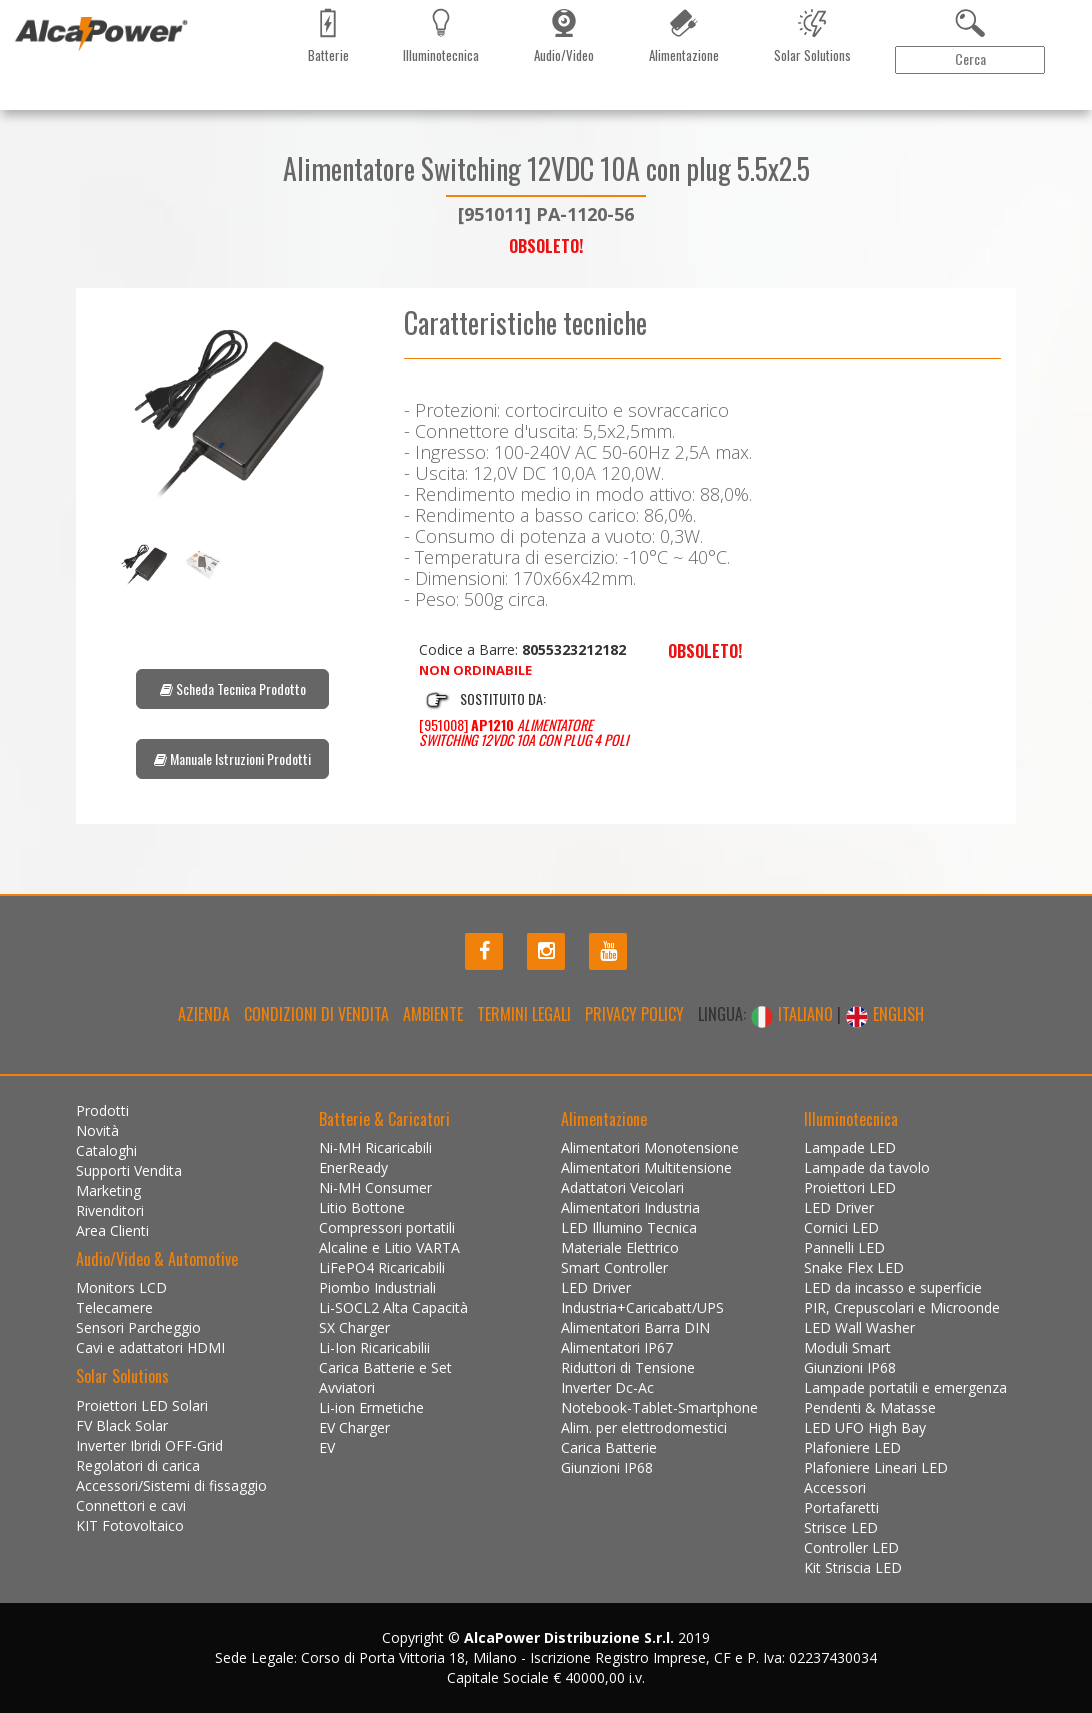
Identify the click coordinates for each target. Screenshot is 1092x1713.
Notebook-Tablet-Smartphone (659, 1407)
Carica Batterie (609, 1447)
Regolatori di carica (138, 1465)
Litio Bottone (362, 1207)
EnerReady (353, 1167)
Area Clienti (1027, 89)
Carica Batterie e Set (385, 1367)
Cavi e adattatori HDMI (150, 1347)
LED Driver (596, 1287)
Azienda (204, 1014)
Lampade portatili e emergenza (905, 1387)
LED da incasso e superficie (893, 1287)
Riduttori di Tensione (628, 1367)
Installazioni (493, 89)
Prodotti (41, 89)
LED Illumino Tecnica (629, 1227)
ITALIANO (793, 1014)
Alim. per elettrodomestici (644, 1427)
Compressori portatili (387, 1227)
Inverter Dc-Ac (607, 1387)
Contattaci (406, 89)
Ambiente (433, 1014)
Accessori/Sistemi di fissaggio (171, 1485)
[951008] (523, 732)
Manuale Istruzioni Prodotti (232, 758)
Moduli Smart (847, 1347)
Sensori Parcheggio (138, 1327)
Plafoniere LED (852, 1447)
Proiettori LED (850, 1187)
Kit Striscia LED (853, 1567)
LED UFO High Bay (865, 1427)
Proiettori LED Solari (142, 1405)
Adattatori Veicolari (622, 1187)
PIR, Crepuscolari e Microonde (902, 1307)
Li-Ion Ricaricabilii (374, 1347)
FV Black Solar (122, 1425)
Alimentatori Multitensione (646, 1167)
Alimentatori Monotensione (650, 1147)
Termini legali (524, 1014)
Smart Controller (614, 1267)
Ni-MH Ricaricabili (375, 1147)
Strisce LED (841, 1527)
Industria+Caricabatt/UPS (642, 1307)
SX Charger (354, 1327)
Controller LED (851, 1547)
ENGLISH (884, 1014)
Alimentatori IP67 (617, 1347)
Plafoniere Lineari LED (876, 1467)
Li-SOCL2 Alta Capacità (393, 1307)
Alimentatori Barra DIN (635, 1327)
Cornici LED (841, 1227)
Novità (105, 89)
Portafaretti (841, 1507)
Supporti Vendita (129, 1170)
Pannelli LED (844, 1247)
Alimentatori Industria (630, 1207)
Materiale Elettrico (620, 1247)
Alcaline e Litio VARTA (389, 1247)
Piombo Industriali (377, 1287)
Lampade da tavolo (867, 1167)
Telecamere (114, 1307)
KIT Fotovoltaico (130, 1525)
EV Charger (354, 1427)
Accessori (835, 1487)
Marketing (244, 89)
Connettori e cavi (131, 1505)
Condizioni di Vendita (316, 1014)
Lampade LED (850, 1147)
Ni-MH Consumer (375, 1187)
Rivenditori (324, 89)
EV (327, 1447)
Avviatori (347, 1387)
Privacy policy (634, 1014)
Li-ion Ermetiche (371, 1407)
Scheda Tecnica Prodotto (233, 688)
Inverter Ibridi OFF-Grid (149, 1445)
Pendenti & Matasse (870, 1407)
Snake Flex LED (854, 1267)
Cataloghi (169, 89)
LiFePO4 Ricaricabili (382, 1267)
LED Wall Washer (859, 1327)
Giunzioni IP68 (607, 1467)
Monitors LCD (121, 1287)
